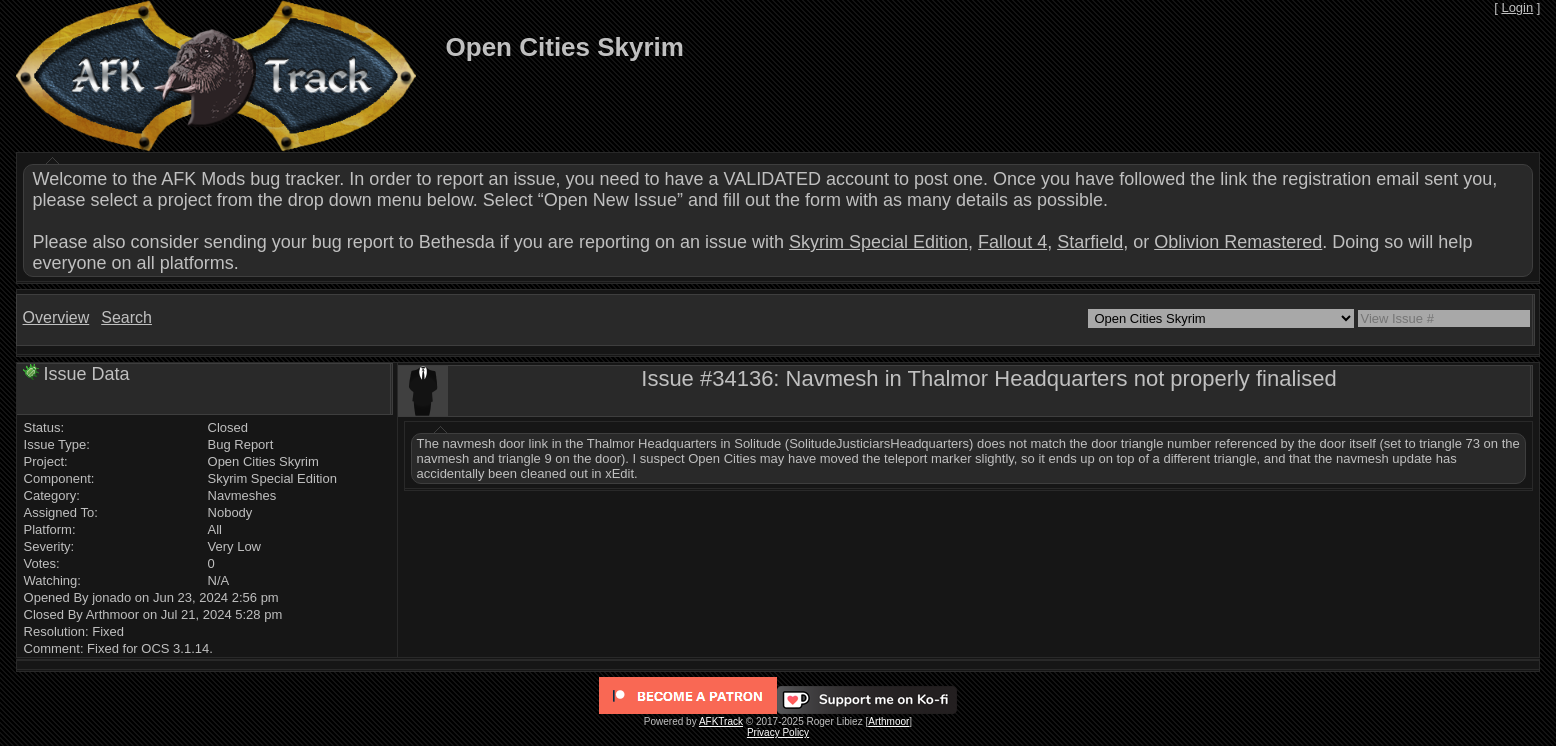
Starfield (1090, 242)
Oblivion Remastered (1238, 242)
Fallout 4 (1012, 242)
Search (126, 317)
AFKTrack (721, 721)
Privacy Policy (778, 732)
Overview (56, 317)
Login (1517, 7)
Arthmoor (888, 721)
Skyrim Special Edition (878, 242)
